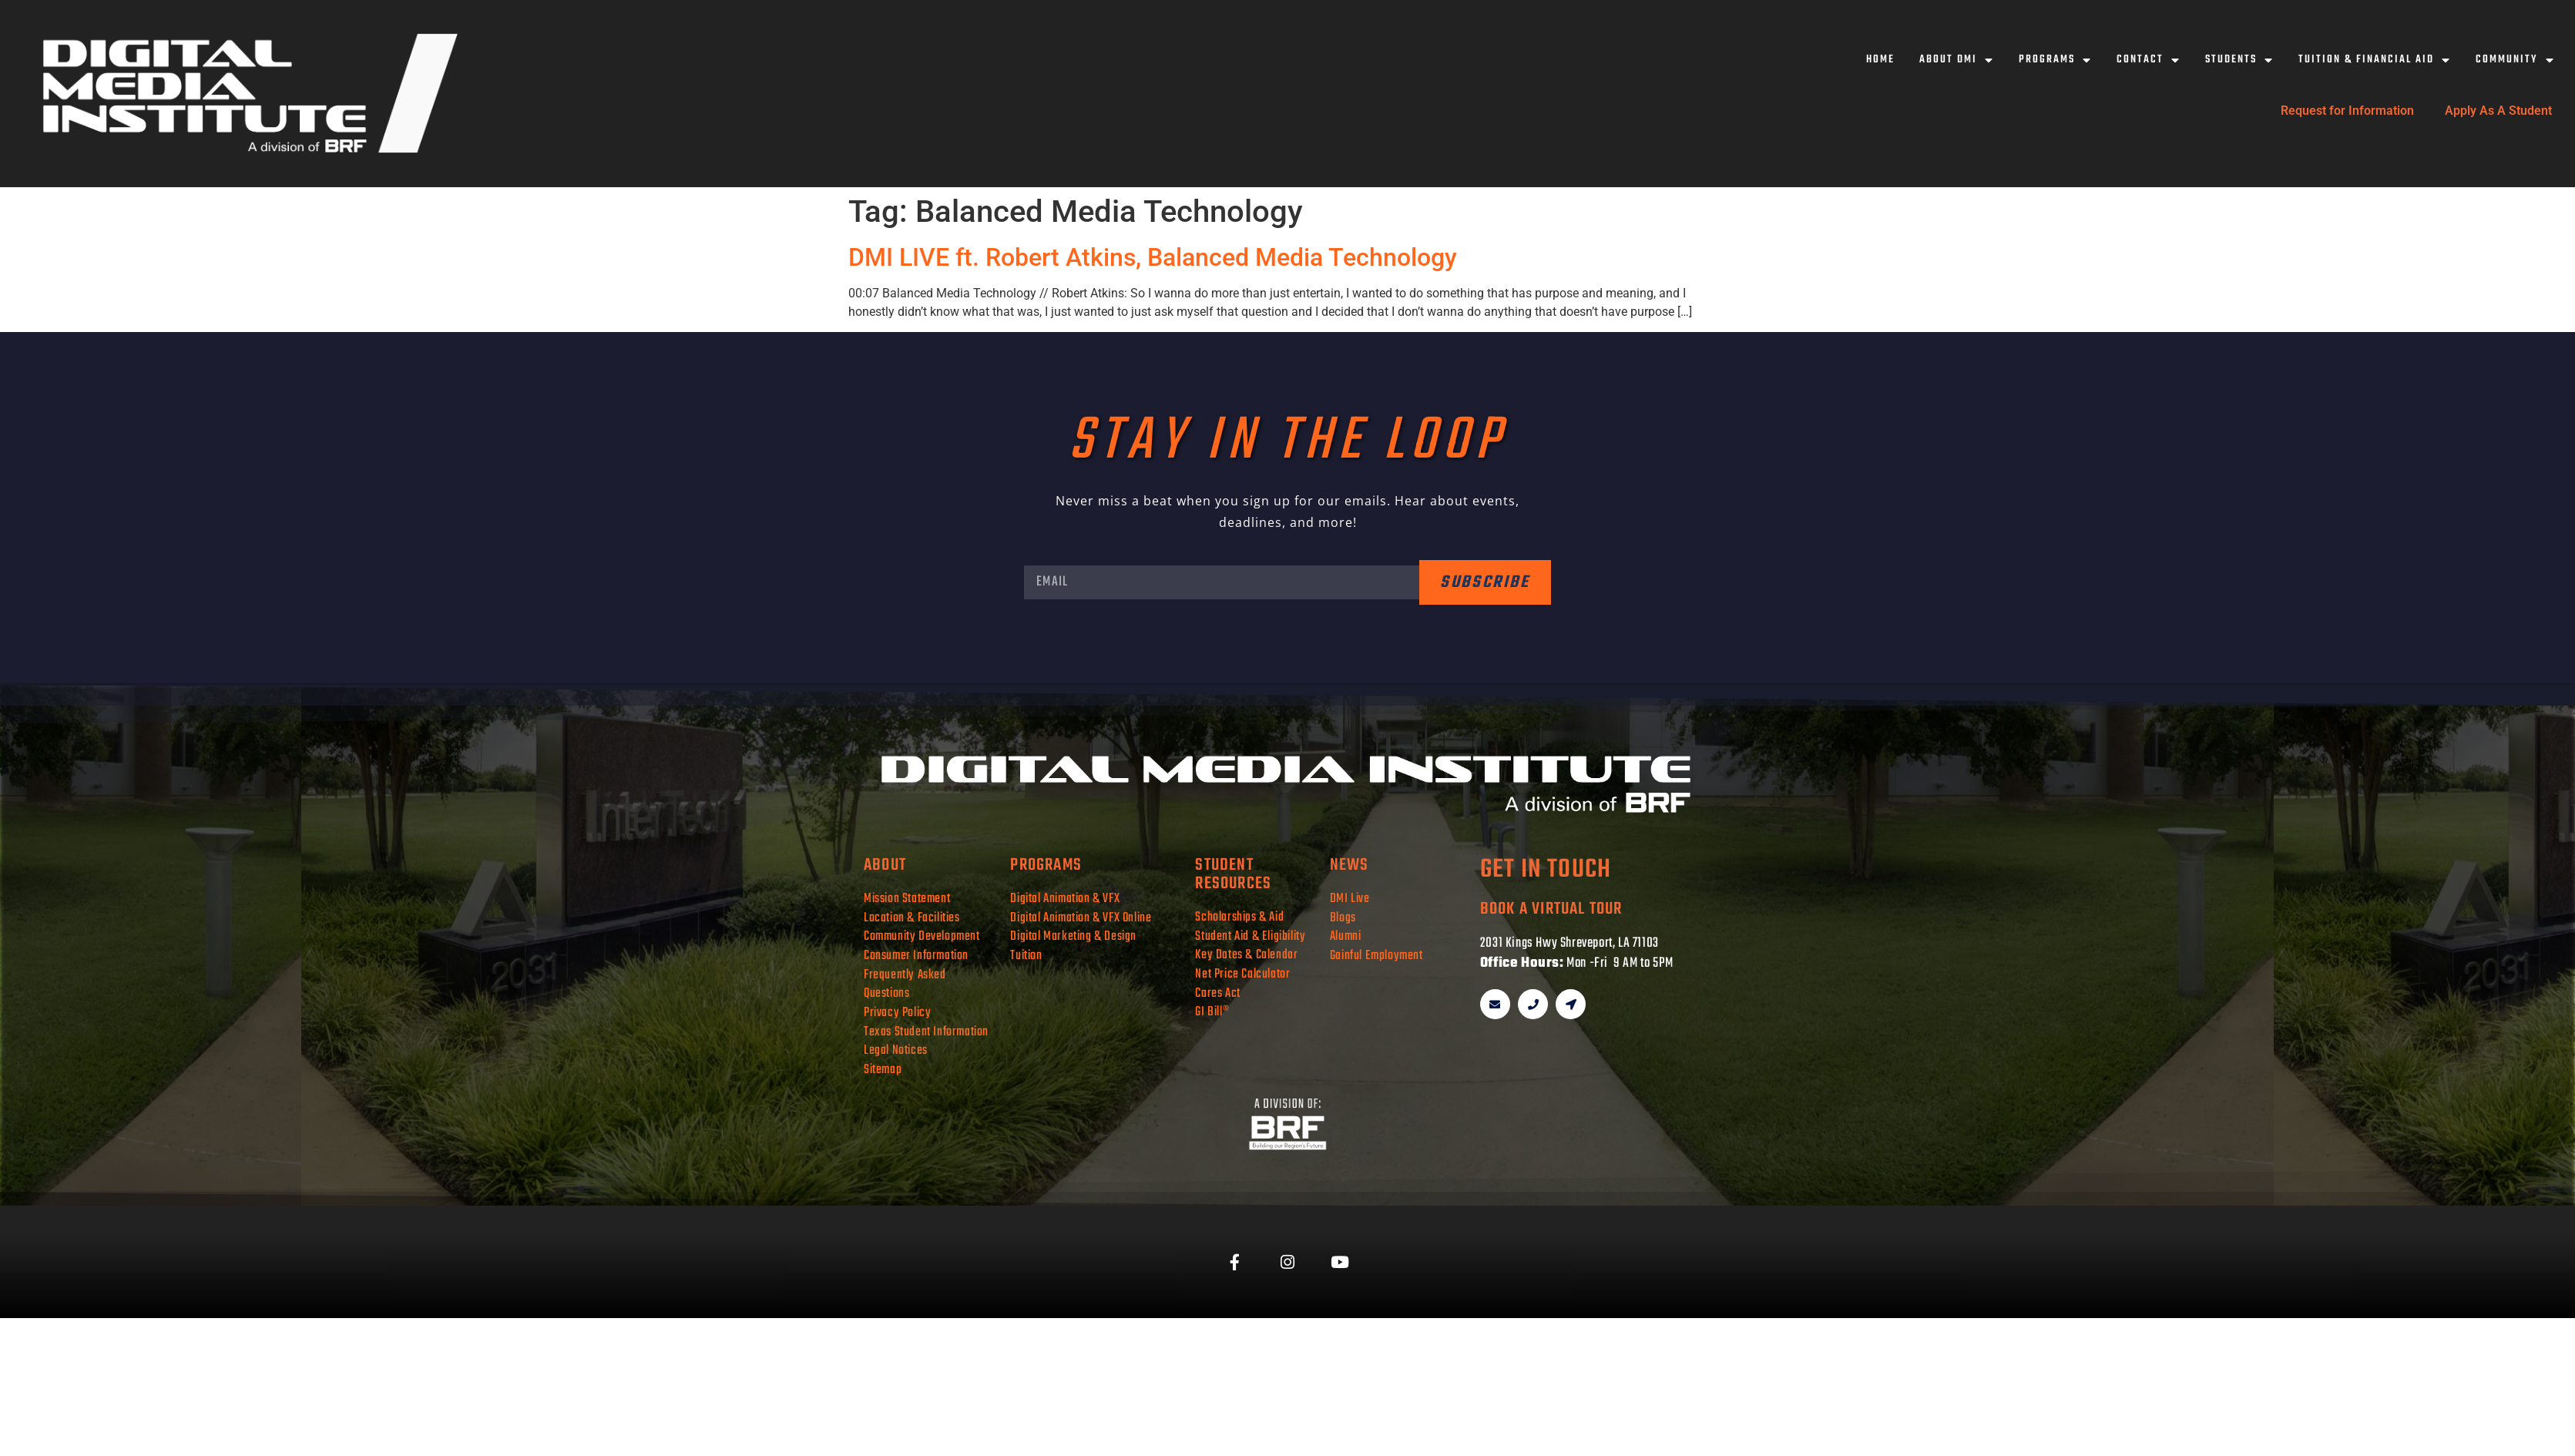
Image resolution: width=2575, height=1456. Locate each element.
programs (1046, 865)
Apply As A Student (2498, 110)
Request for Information (2347, 110)
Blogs (1343, 917)
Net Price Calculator (1242, 974)
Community (2515, 60)
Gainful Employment (1376, 955)
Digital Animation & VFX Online (1080, 917)
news (1349, 865)
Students (2239, 60)
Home (1880, 60)
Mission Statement (907, 898)
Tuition (1026, 955)
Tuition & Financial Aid (2374, 60)
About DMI (1956, 60)
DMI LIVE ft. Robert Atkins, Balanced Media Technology (1152, 257)
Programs (2055, 60)
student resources (1233, 874)
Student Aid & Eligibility (1250, 936)
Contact (2149, 60)
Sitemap (882, 1069)
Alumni (1345, 936)
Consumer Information (916, 955)
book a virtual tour (1551, 909)
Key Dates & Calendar (1246, 954)
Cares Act (1217, 993)
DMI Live (1350, 898)
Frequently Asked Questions (905, 985)
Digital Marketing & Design (1073, 936)
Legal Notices (896, 1050)
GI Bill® (1212, 1011)
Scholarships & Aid (1239, 917)
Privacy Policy (897, 1012)
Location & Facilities (912, 917)
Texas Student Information (926, 1032)
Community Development (922, 936)
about (885, 865)
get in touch (1545, 870)
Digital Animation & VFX (1065, 898)
